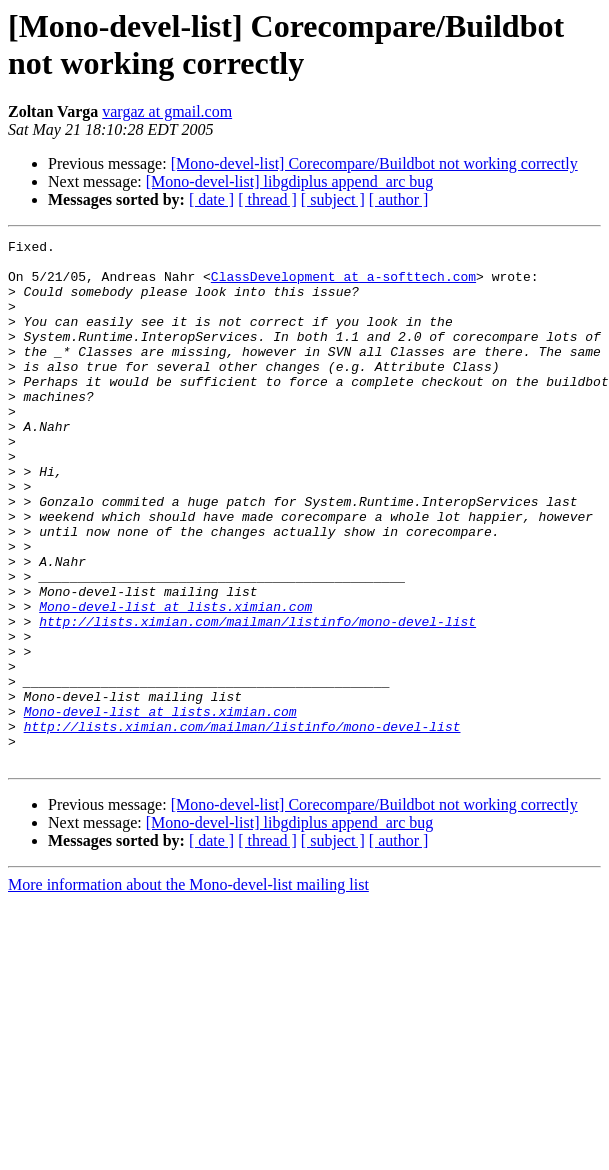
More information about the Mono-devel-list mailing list (188, 989)
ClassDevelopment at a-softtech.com (343, 285)
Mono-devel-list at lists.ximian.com (175, 681)
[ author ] (399, 199)
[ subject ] (333, 199)
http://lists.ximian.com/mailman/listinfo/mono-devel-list (257, 699)
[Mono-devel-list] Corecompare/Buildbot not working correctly (374, 163)
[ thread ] (267, 199)
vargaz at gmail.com (167, 111)
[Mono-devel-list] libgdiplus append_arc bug (290, 181)
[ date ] (211, 199)
